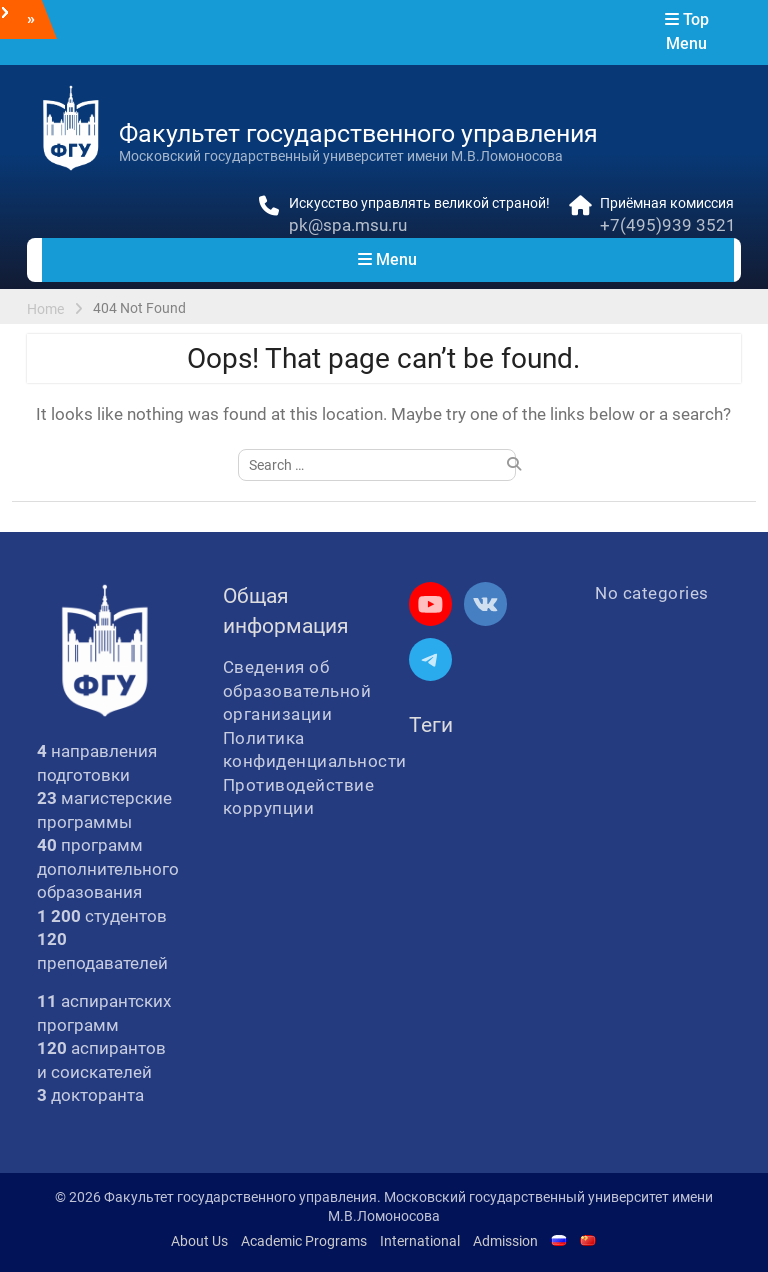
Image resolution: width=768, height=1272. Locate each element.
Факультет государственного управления (358, 133)
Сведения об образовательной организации (297, 690)
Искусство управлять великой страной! (419, 203)
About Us (199, 1241)
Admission (505, 1241)
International (420, 1241)
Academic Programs (304, 1241)
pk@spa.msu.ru (348, 225)
